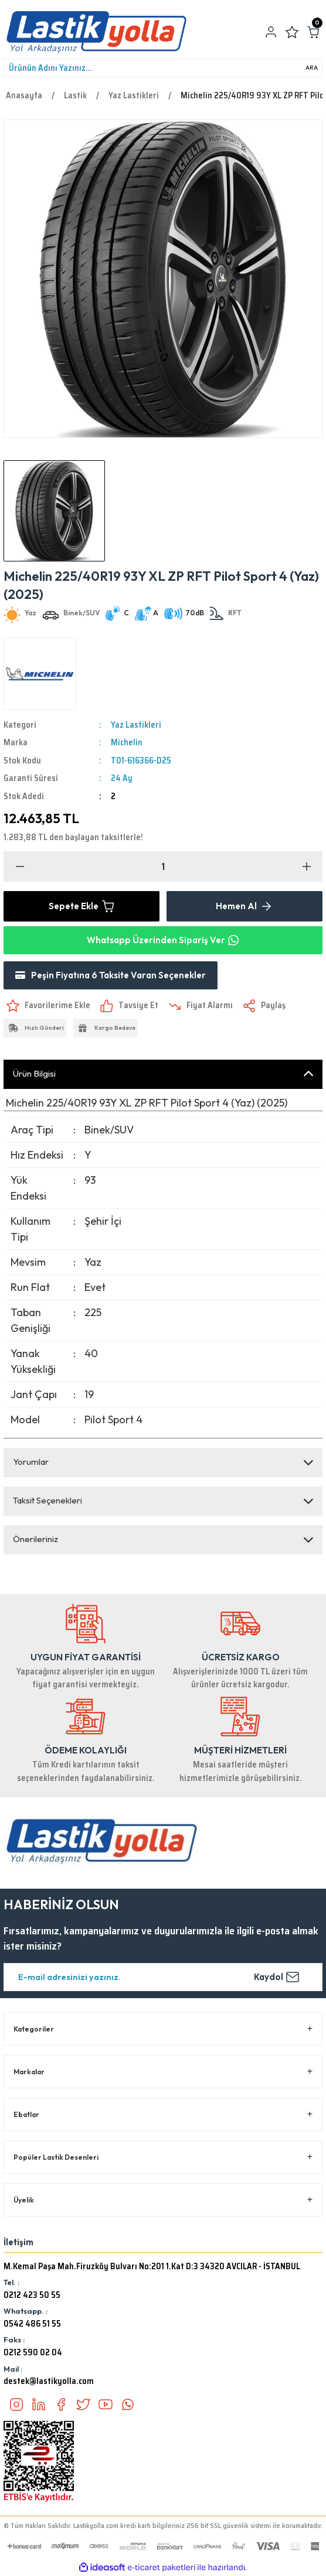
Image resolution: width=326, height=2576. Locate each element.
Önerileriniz (35, 1538)
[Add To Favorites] (47, 1005)
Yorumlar (31, 1461)
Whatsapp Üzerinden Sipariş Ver (163, 940)
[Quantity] (163, 866)
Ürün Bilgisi (34, 1073)
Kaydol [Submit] (277, 1977)
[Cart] (313, 32)
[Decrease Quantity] (20, 866)
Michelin (126, 742)
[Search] (163, 68)
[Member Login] (271, 32)
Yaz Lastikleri (136, 724)
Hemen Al (244, 906)
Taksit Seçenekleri (47, 1500)
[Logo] (96, 32)
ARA (311, 67)
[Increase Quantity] (306, 866)
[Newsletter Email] (163, 1977)
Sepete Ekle (82, 906)
